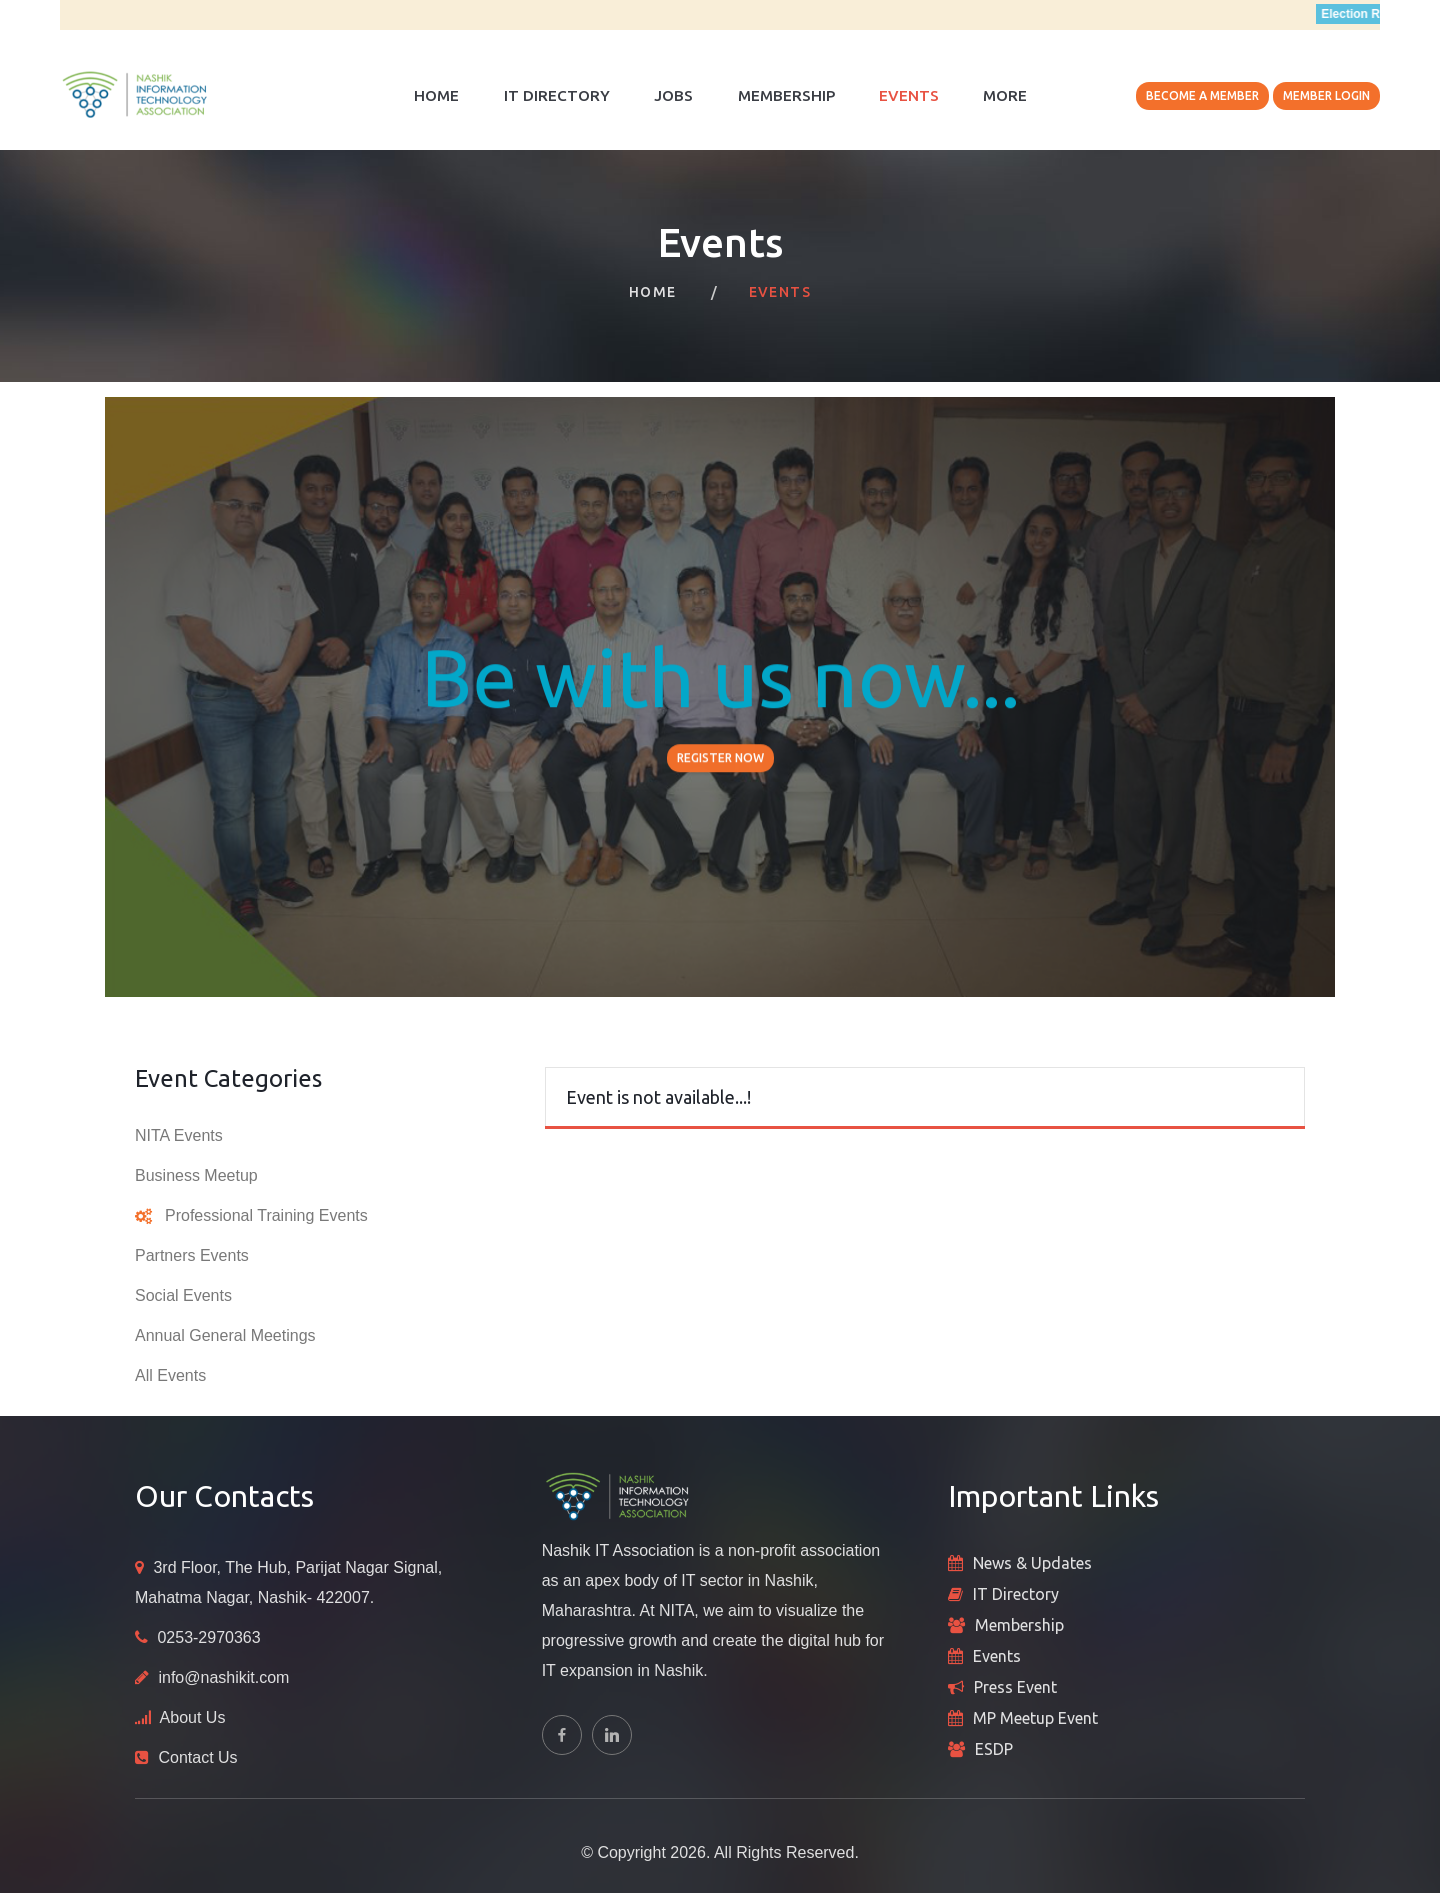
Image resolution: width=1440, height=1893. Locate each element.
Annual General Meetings (225, 1335)
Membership (786, 95)
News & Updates (1032, 1563)
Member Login (1326, 95)
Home (436, 95)
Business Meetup (196, 1175)
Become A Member (1202, 95)
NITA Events (179, 1135)
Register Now (720, 759)
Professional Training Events (266, 1215)
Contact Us (197, 1757)
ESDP (994, 1749)
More (1005, 95)
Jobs (673, 95)
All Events (170, 1375)
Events (909, 95)
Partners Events (192, 1255)
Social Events (183, 1295)
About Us (193, 1717)
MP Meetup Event (1035, 1718)
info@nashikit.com (223, 1677)
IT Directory (557, 95)
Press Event (1015, 1687)
